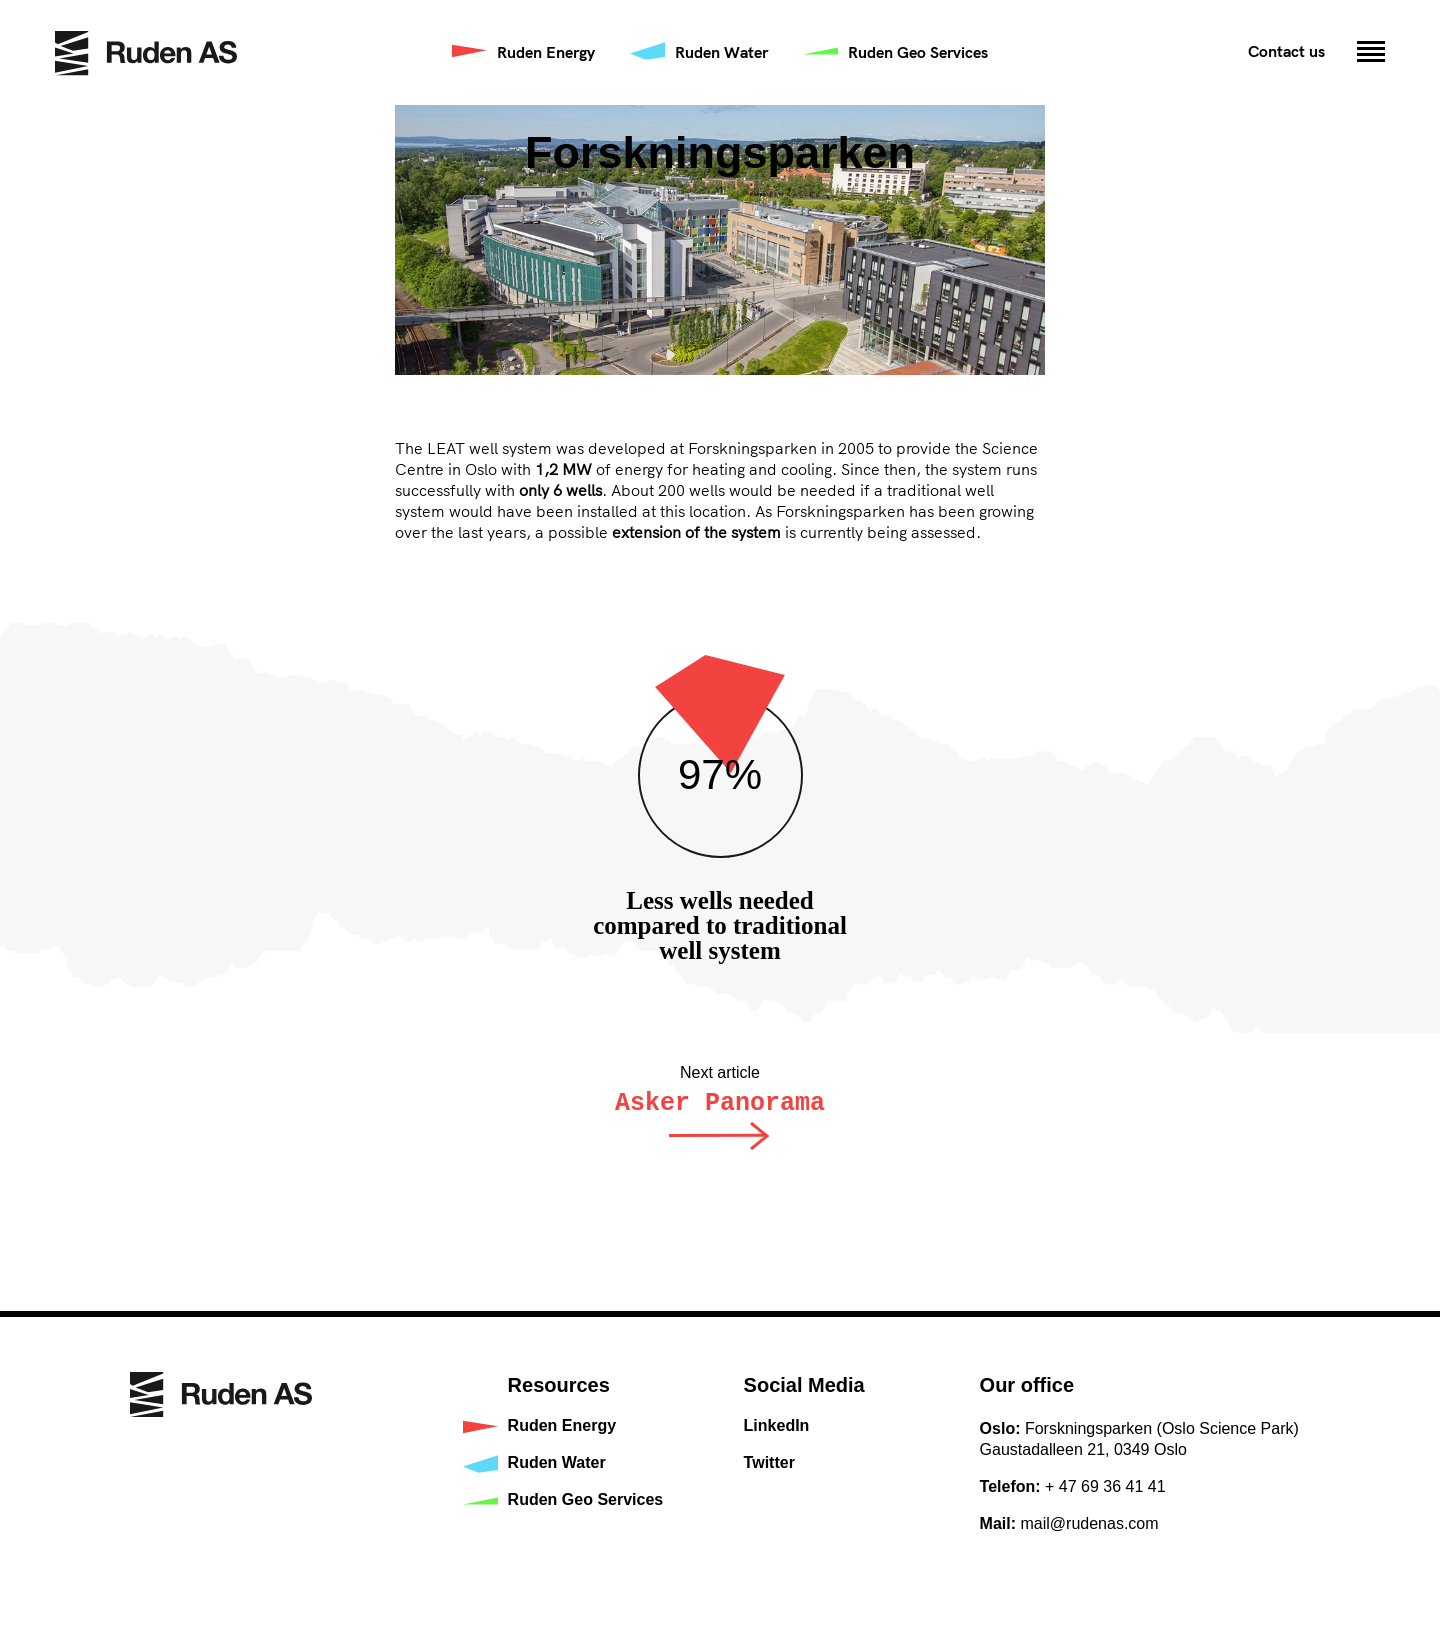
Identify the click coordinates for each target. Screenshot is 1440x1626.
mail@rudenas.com (1090, 1523)
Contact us (1286, 51)
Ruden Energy (546, 52)
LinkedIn (777, 1425)
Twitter (769, 1462)
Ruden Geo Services (918, 52)
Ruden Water (721, 52)
